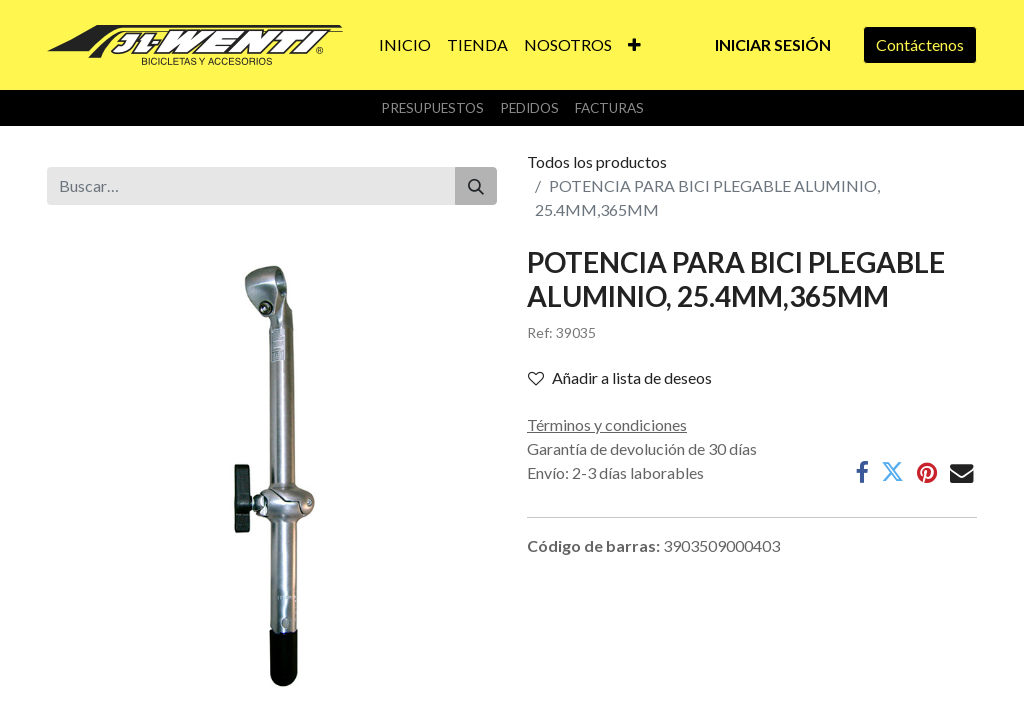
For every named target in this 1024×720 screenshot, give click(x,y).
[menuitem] (405, 45)
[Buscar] (476, 186)
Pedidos (529, 108)
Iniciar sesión (773, 44)
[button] (634, 45)
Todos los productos (597, 161)
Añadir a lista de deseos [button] (620, 377)
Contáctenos (920, 44)
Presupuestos (432, 108)
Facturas (609, 108)
